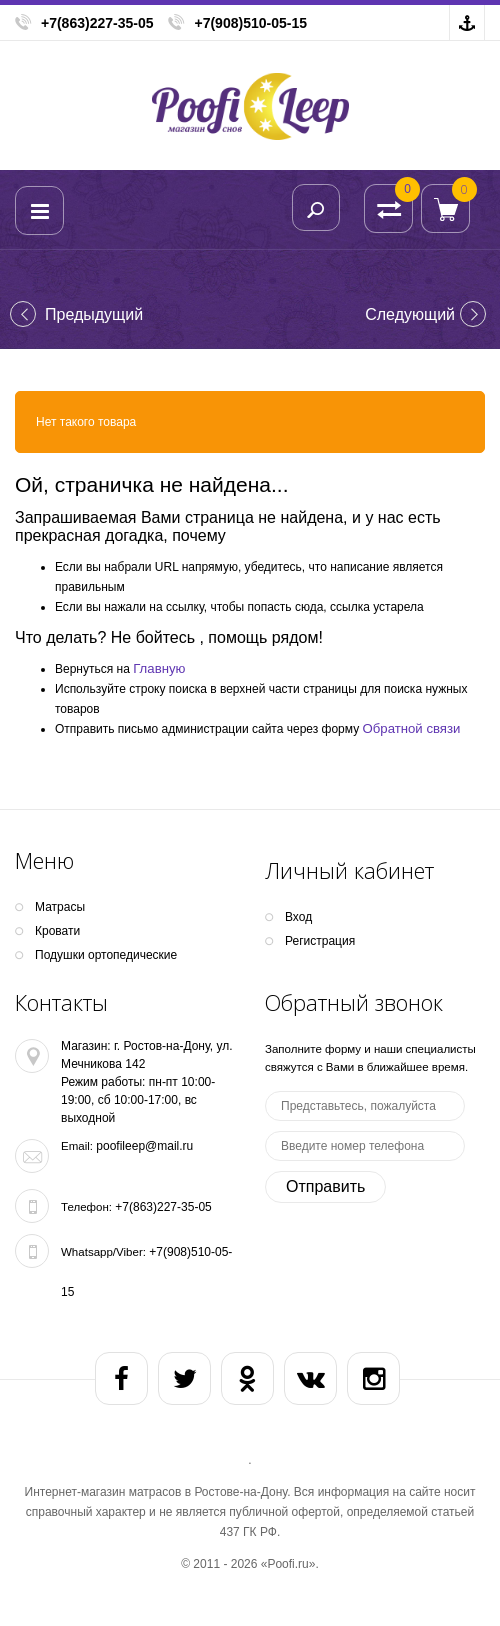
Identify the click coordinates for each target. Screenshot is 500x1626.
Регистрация (320, 941)
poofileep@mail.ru (144, 1146)
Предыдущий (94, 314)
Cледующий (410, 314)
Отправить (325, 1186)
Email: (77, 1146)
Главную (159, 668)
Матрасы (60, 907)
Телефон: (86, 1207)
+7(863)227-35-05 (97, 23)
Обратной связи (412, 728)
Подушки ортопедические (106, 955)
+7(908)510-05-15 (250, 23)
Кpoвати (57, 931)
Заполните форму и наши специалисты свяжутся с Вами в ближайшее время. (370, 1058)
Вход (298, 917)
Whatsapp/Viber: (103, 1252)
